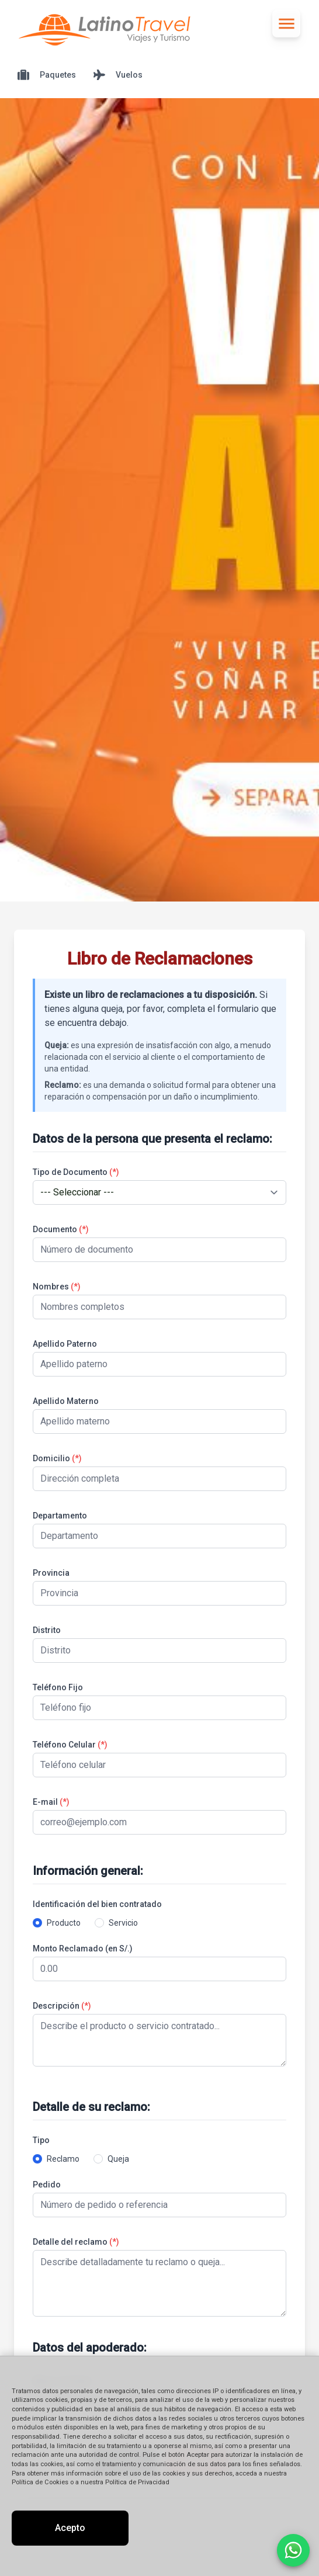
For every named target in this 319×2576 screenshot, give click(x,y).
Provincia (51, 1573)
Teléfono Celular (70, 1744)
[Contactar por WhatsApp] (293, 2550)
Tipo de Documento (76, 1172)
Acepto (70, 2527)
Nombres (57, 1286)
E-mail (51, 1802)
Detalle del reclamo (76, 2241)
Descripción (62, 2005)
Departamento (60, 1515)
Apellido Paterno (65, 1343)
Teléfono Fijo (58, 1687)
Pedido (47, 2184)
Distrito (47, 1630)
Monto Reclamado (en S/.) (83, 1948)
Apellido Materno (66, 1401)
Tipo (41, 2140)
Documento (61, 1229)
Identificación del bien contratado (97, 1904)
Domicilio (57, 1458)
